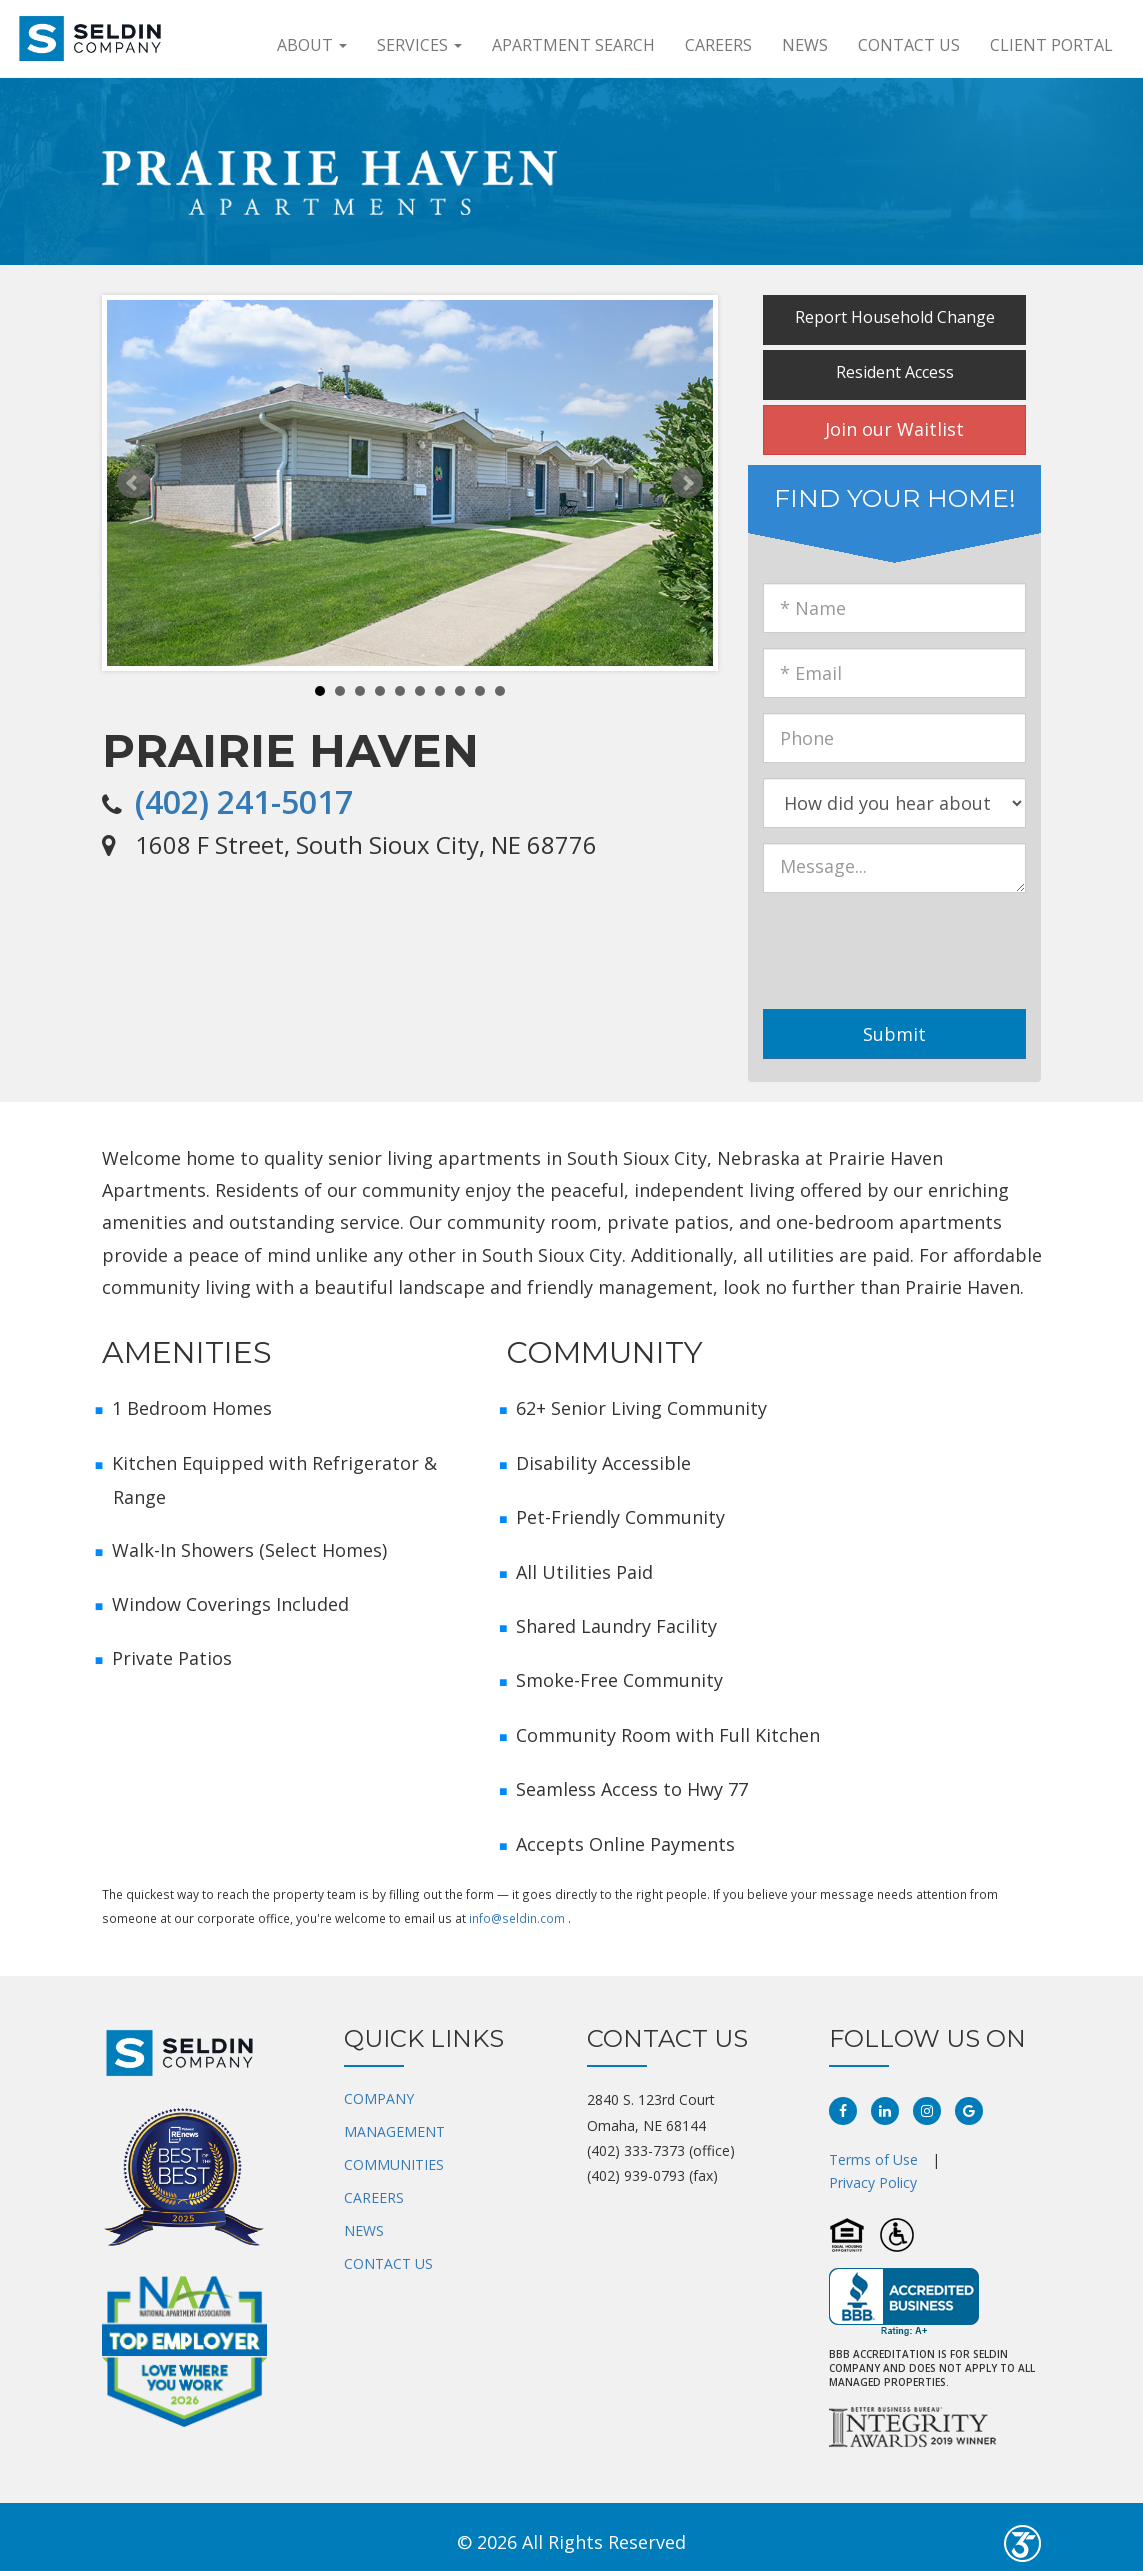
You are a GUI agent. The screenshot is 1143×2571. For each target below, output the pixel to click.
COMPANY (379, 2098)
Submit (894, 1034)
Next (687, 483)
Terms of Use (873, 2159)
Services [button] (419, 45)
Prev (133, 483)
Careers (718, 45)
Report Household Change (895, 317)
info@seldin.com (517, 1918)
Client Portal (1051, 45)
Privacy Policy (873, 2182)
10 (500, 691)
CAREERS (374, 2197)
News (805, 45)
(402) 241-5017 (244, 801)
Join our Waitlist (894, 429)
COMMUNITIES (394, 2164)
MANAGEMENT (394, 2131)
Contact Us (909, 45)
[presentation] (930, 947)
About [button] (312, 45)
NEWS (364, 2230)
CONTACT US (388, 2263)
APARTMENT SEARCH (573, 45)
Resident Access (895, 372)
